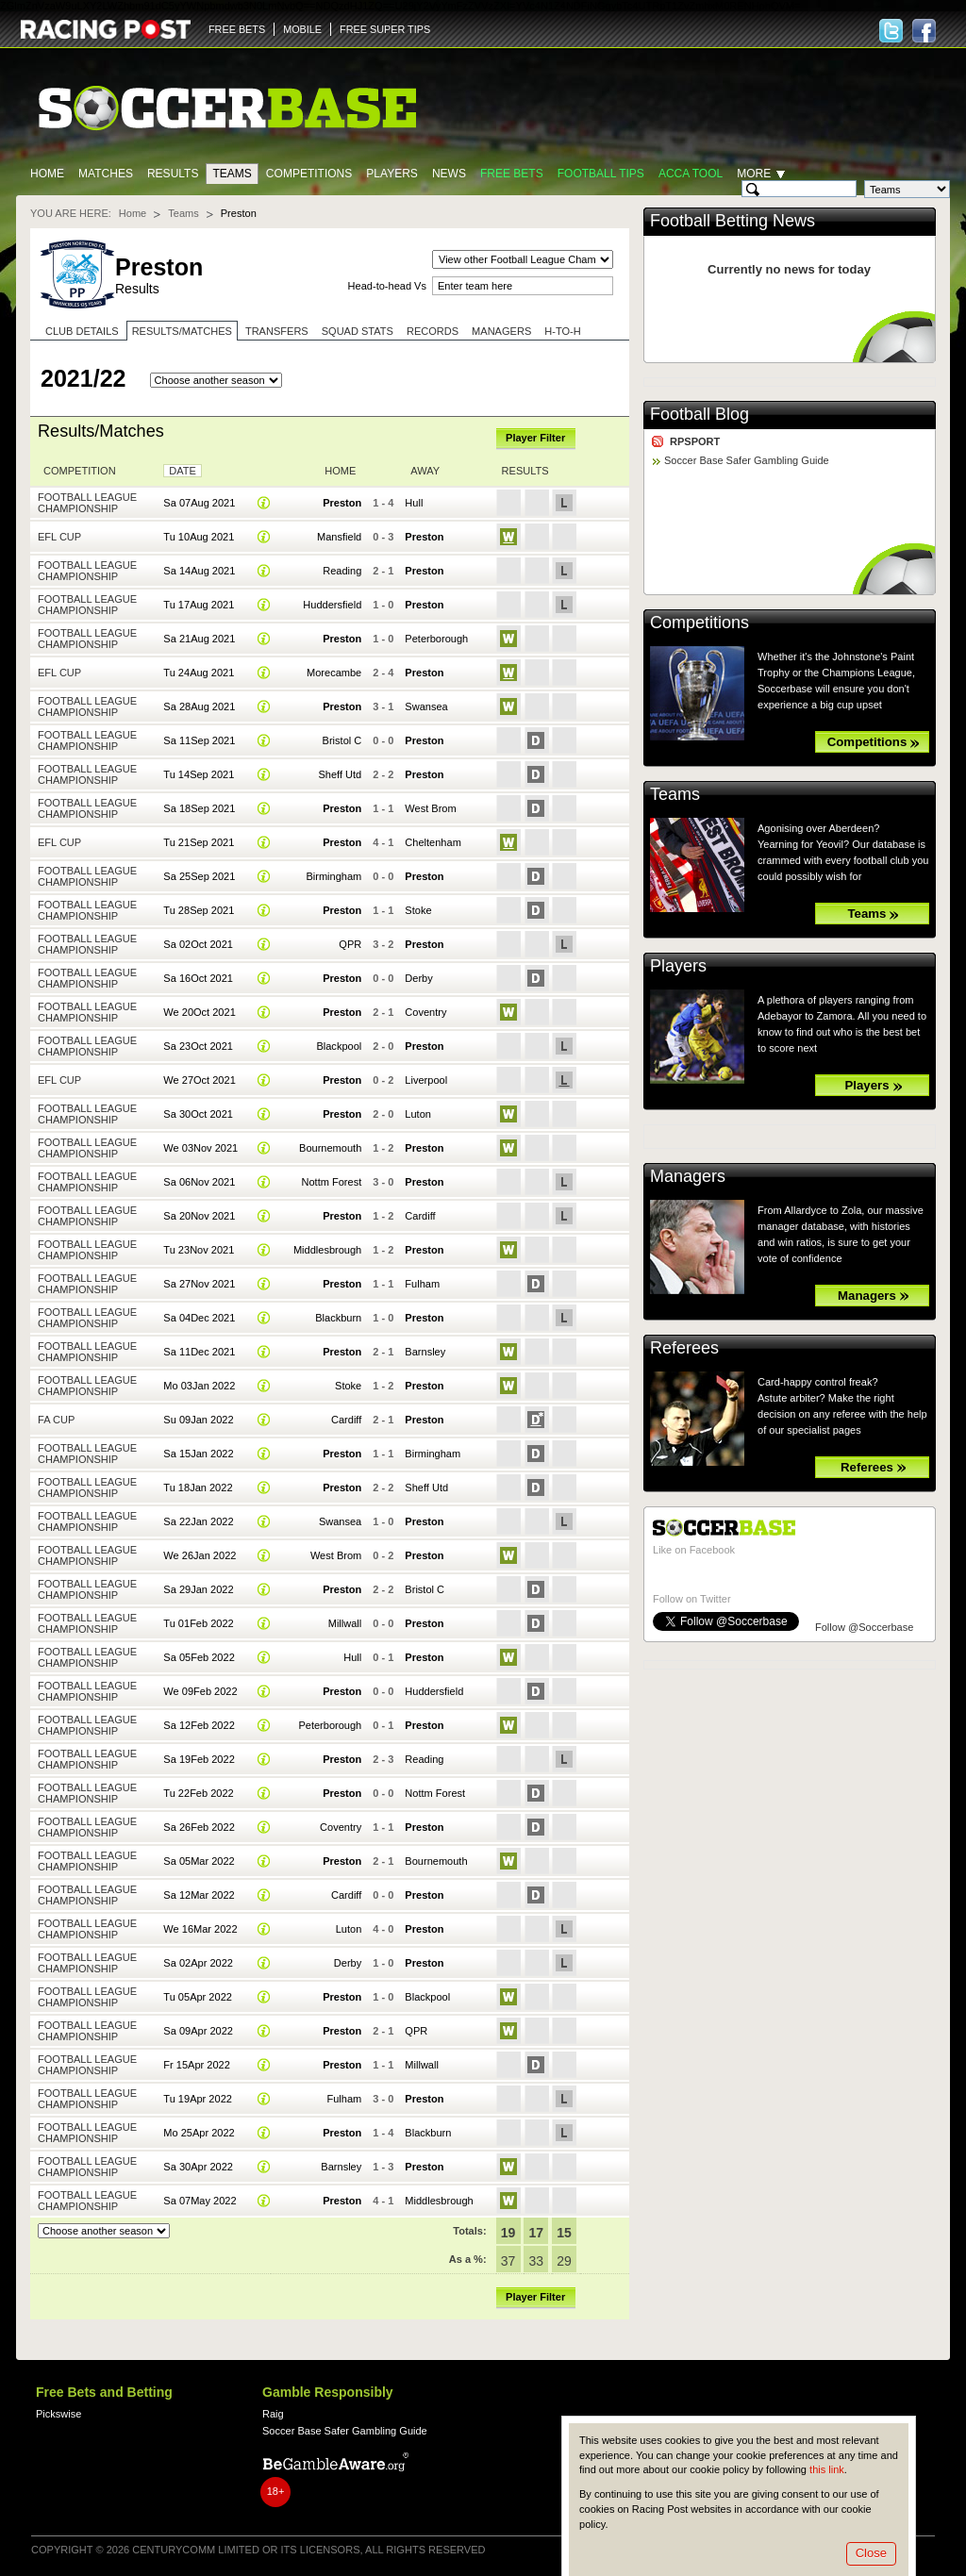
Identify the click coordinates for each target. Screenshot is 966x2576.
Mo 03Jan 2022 (199, 1385)
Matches (105, 173)
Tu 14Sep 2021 (198, 774)
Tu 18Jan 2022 (197, 1487)
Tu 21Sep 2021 (198, 842)
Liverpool (426, 1080)
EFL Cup (59, 536)
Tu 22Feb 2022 (198, 1793)
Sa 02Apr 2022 (198, 1963)
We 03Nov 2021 (200, 1148)
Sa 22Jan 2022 (198, 1521)
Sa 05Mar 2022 (198, 1861)
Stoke (418, 910)
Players (392, 173)
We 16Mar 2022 (200, 1929)
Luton (418, 1114)
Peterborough (436, 638)
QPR (350, 944)
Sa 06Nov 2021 (199, 1182)
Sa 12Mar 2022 (198, 1895)
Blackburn (338, 1317)
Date (182, 470)
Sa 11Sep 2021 (199, 740)
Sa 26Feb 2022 (198, 1827)
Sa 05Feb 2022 (198, 1657)
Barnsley (425, 1351)
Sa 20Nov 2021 (199, 1216)
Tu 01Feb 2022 (198, 1623)
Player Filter (535, 437)
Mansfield (339, 536)
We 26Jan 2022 (199, 1555)
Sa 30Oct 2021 (198, 1114)
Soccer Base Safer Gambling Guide (746, 460)
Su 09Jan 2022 (198, 1419)
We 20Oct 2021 (199, 1012)
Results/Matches (182, 331)
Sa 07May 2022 (199, 2200)
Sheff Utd (339, 774)
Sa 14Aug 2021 (199, 570)
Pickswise (58, 2413)
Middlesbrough (327, 1249)
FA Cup (56, 1419)
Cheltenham (432, 842)
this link (826, 2469)
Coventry (425, 1012)
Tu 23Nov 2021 (198, 1249)
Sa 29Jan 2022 (198, 1589)
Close (871, 2553)
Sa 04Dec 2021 (199, 1317)
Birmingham (333, 876)
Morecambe (334, 672)
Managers (501, 331)
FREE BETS (236, 29)
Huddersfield (332, 604)
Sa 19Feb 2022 (198, 1759)
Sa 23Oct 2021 (198, 1046)
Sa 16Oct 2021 (198, 978)
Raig (273, 2413)
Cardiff (420, 1216)
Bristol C (342, 740)
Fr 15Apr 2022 (196, 2064)
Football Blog (699, 414)
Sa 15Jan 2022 (198, 1453)
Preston (342, 502)
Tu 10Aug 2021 (198, 536)
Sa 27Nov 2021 (199, 1283)
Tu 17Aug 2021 (198, 604)
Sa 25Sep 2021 (199, 876)
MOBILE (302, 29)
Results (173, 173)
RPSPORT (695, 441)
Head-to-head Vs (387, 285)
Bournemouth (330, 1148)
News (449, 173)
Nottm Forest (332, 1182)
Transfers (276, 331)
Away (425, 470)
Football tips (601, 173)
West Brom (430, 808)
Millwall (345, 1623)
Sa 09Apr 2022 (198, 2030)
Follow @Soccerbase (864, 1627)
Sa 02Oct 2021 (198, 944)
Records (432, 331)
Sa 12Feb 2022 (198, 1725)
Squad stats (357, 331)
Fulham (422, 1283)
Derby (418, 978)
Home (47, 173)
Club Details (82, 331)
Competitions (309, 173)
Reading (342, 570)
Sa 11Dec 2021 (199, 1351)
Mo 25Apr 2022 (198, 2132)
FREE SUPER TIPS (385, 29)
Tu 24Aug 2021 (198, 672)
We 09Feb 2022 (200, 1691)
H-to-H (562, 331)
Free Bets (511, 173)
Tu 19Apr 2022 (197, 2098)
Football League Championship (87, 502)
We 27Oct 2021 (199, 1080)
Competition (79, 470)
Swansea (426, 706)
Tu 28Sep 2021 (198, 910)
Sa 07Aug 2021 (199, 502)
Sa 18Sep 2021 (199, 808)
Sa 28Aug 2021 (199, 706)
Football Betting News (732, 220)
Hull (414, 502)
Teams (231, 173)
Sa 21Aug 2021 (199, 638)
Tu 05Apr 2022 (197, 1997)
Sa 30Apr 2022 (198, 2166)
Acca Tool (690, 173)
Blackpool (338, 1046)
